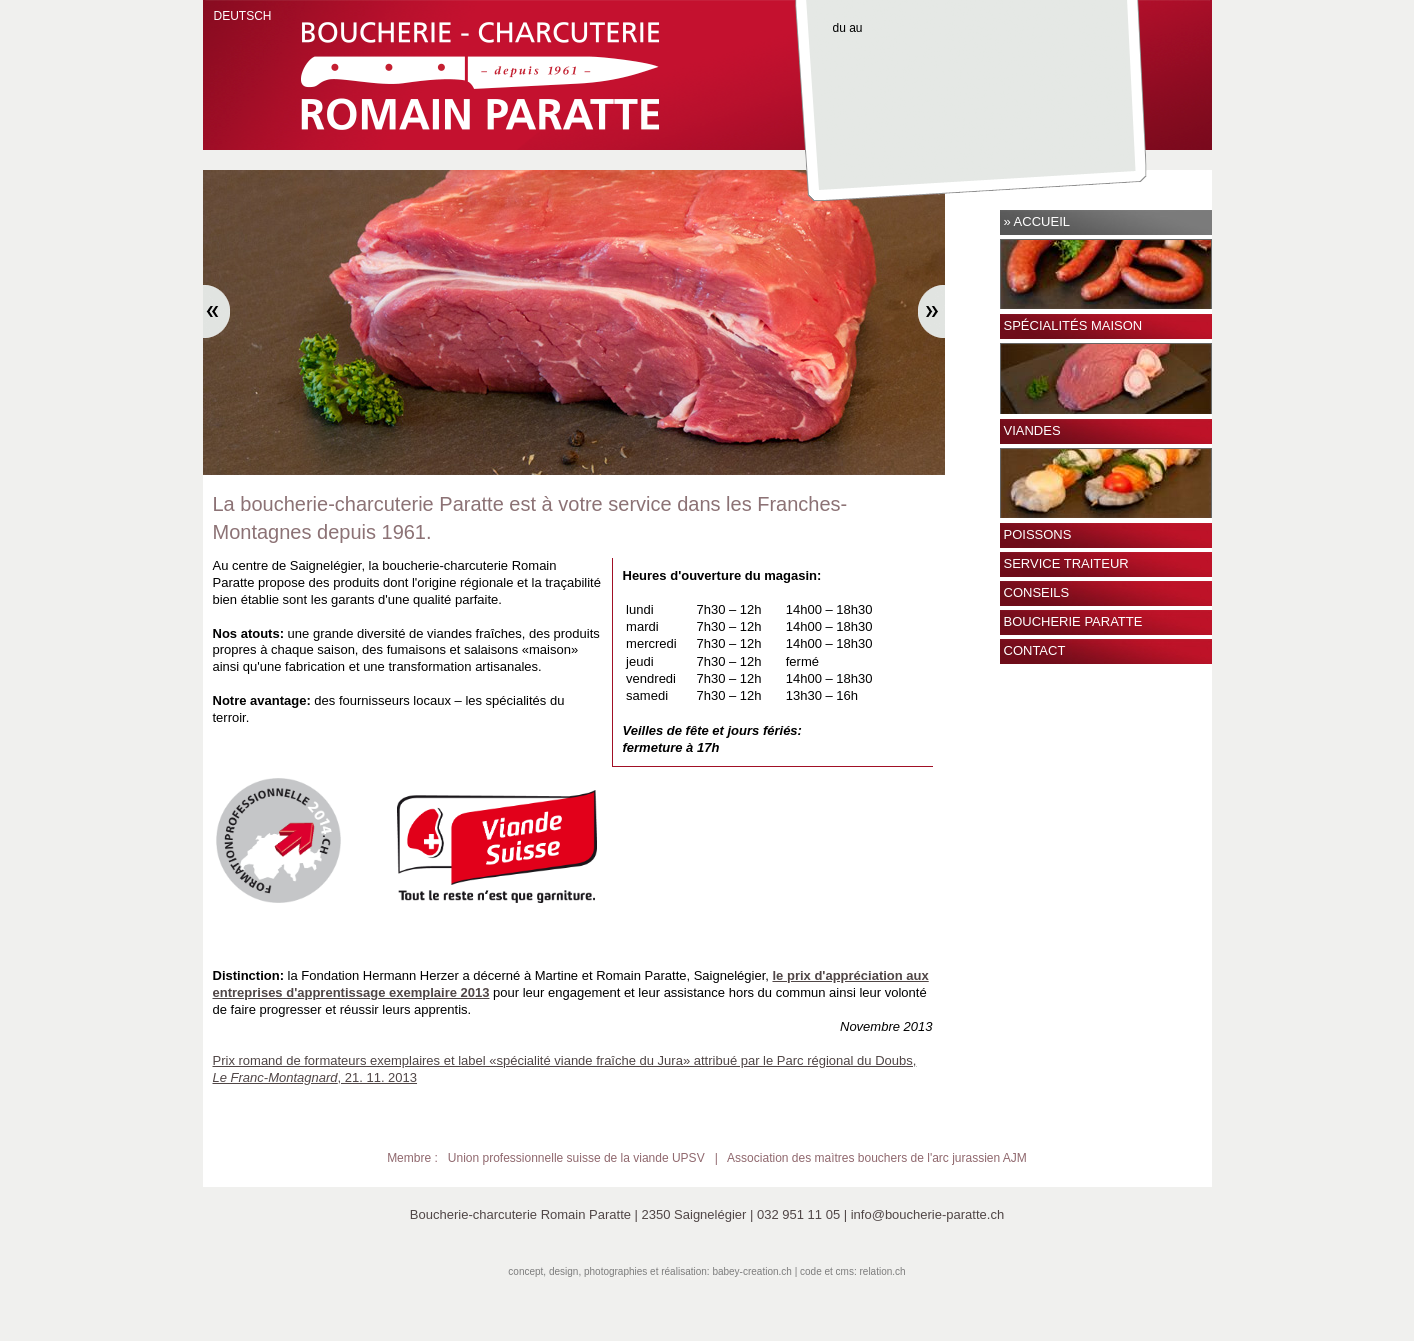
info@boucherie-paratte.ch (927, 1214)
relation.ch (883, 1271)
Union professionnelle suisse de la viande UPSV (576, 1158)
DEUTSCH (243, 16)
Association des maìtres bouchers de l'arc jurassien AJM (877, 1158)
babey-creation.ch (752, 1271)
